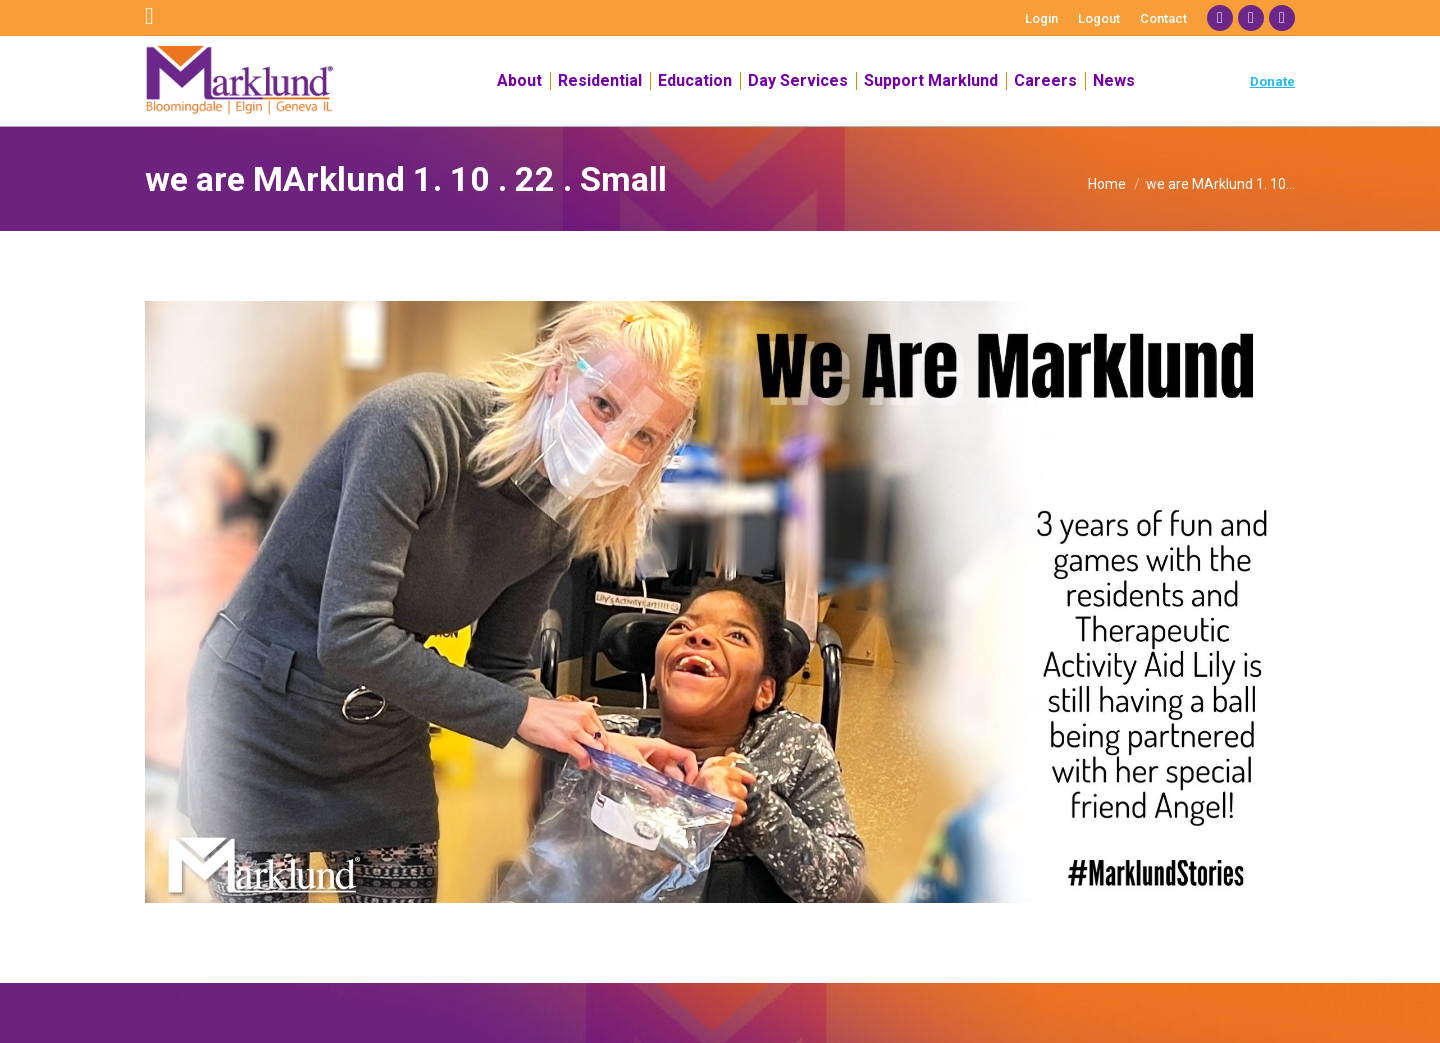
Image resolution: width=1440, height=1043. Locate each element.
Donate (1272, 81)
